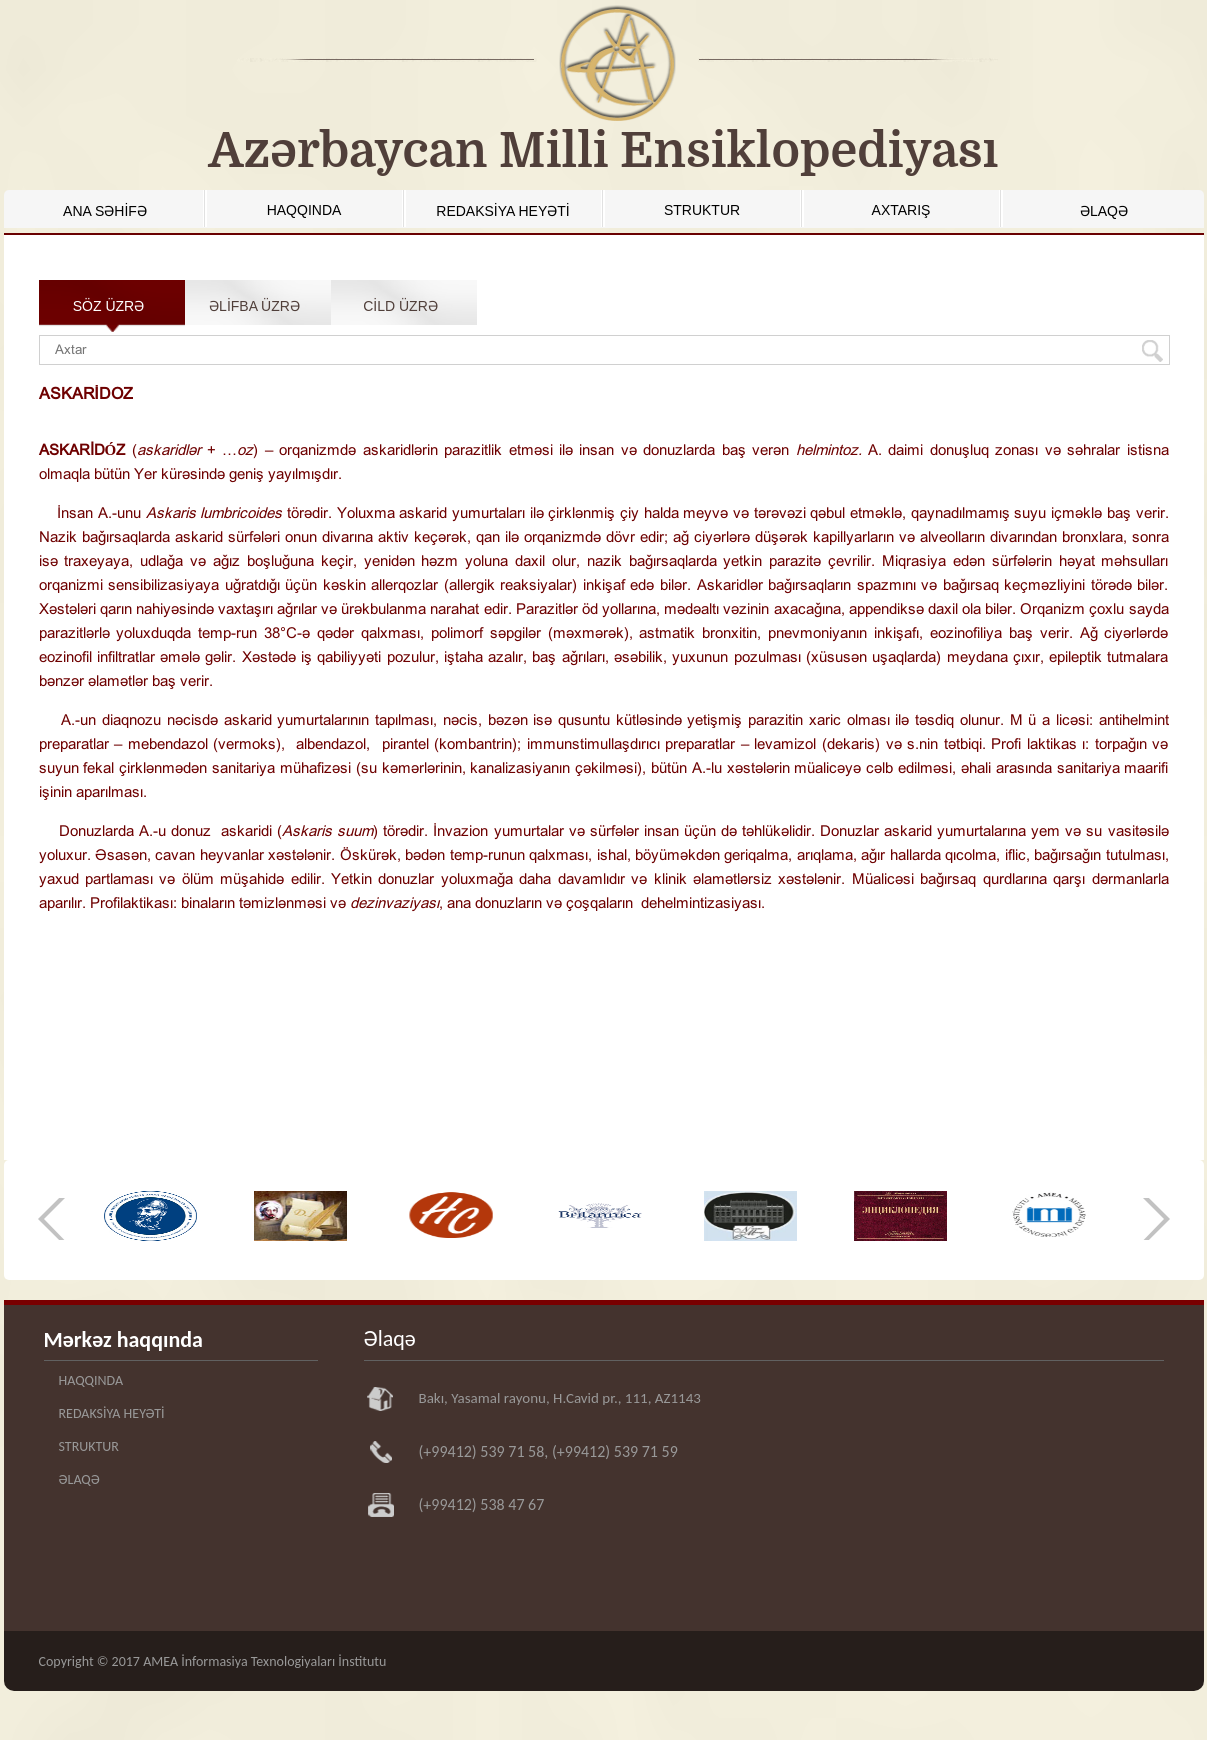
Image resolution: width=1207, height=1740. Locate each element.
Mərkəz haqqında (123, 1339)
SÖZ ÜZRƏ (108, 306)
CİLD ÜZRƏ (400, 306)
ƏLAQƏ (1104, 211)
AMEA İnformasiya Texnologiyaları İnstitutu (264, 1661)
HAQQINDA (304, 210)
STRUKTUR (702, 210)
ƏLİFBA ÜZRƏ (254, 306)
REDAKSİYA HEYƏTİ (502, 211)
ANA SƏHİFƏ (105, 211)
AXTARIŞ (901, 210)
